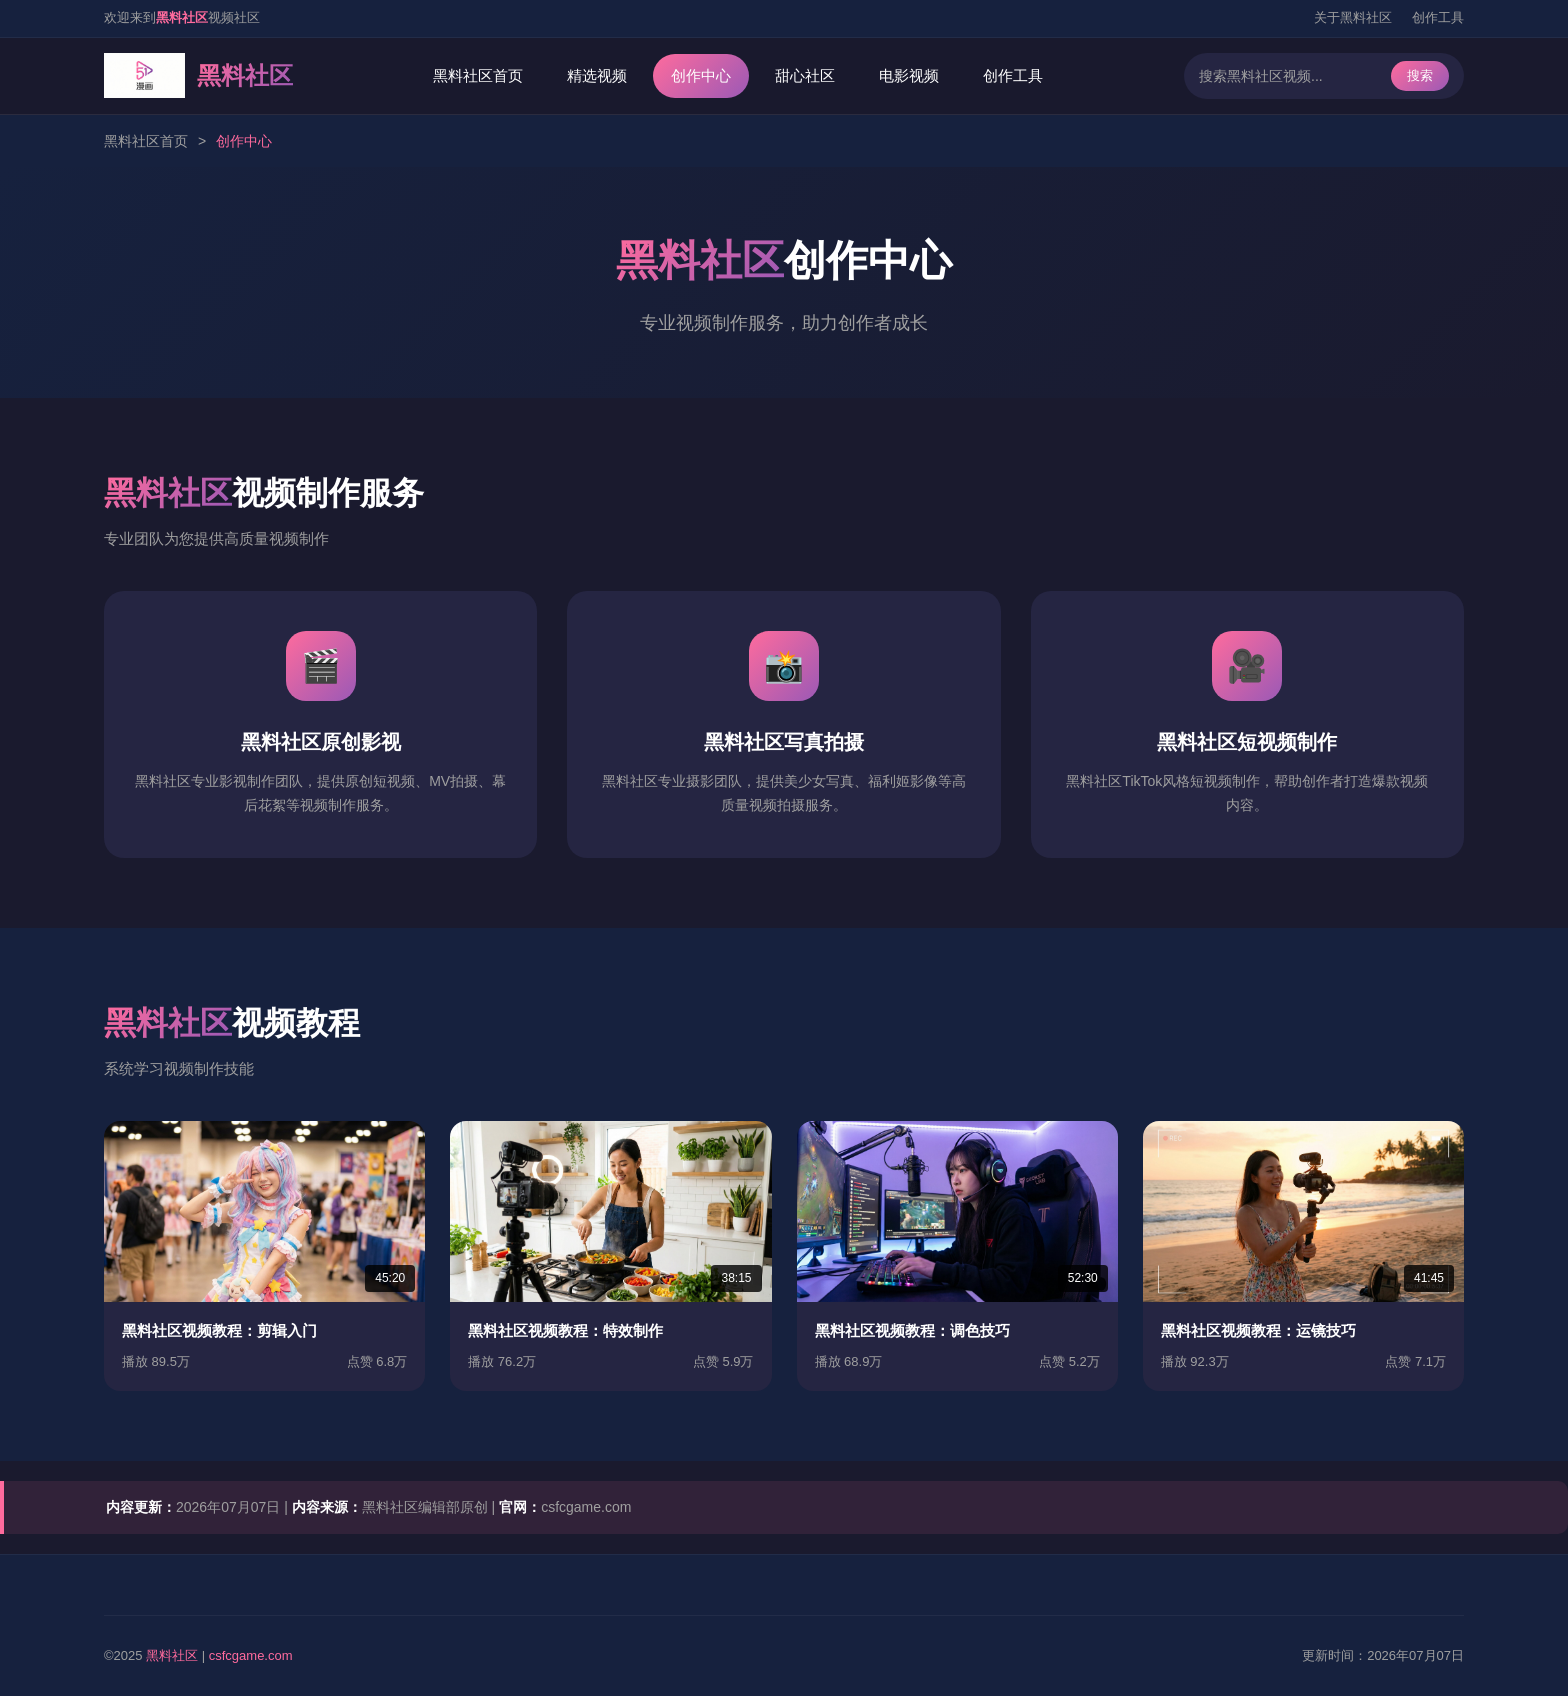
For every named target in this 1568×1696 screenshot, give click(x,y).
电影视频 (909, 75)
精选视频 (597, 75)
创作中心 (701, 75)
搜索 (1420, 75)
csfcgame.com (251, 1655)
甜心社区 (805, 75)
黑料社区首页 (478, 75)
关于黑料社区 (1353, 17)
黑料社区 (172, 1655)
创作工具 (1438, 17)
